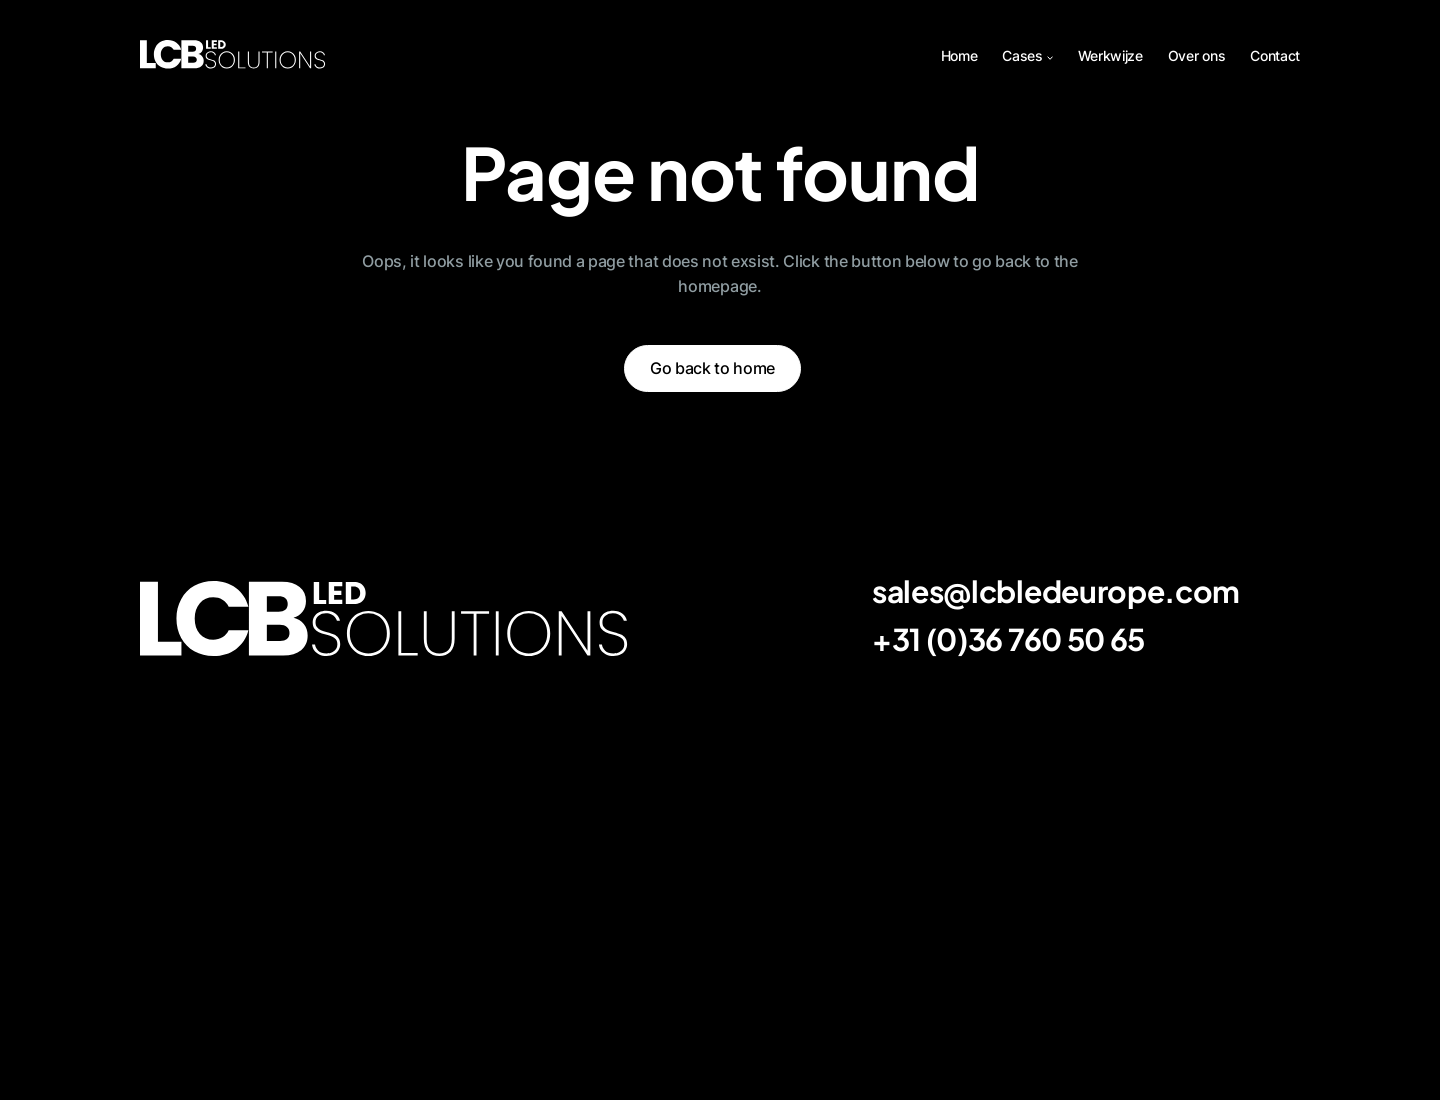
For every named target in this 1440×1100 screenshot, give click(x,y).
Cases (1022, 55)
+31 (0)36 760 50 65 (1008, 639)
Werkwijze (1110, 55)
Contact (1275, 55)
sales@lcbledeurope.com (1056, 591)
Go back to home (712, 368)
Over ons (1196, 55)
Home (959, 55)
